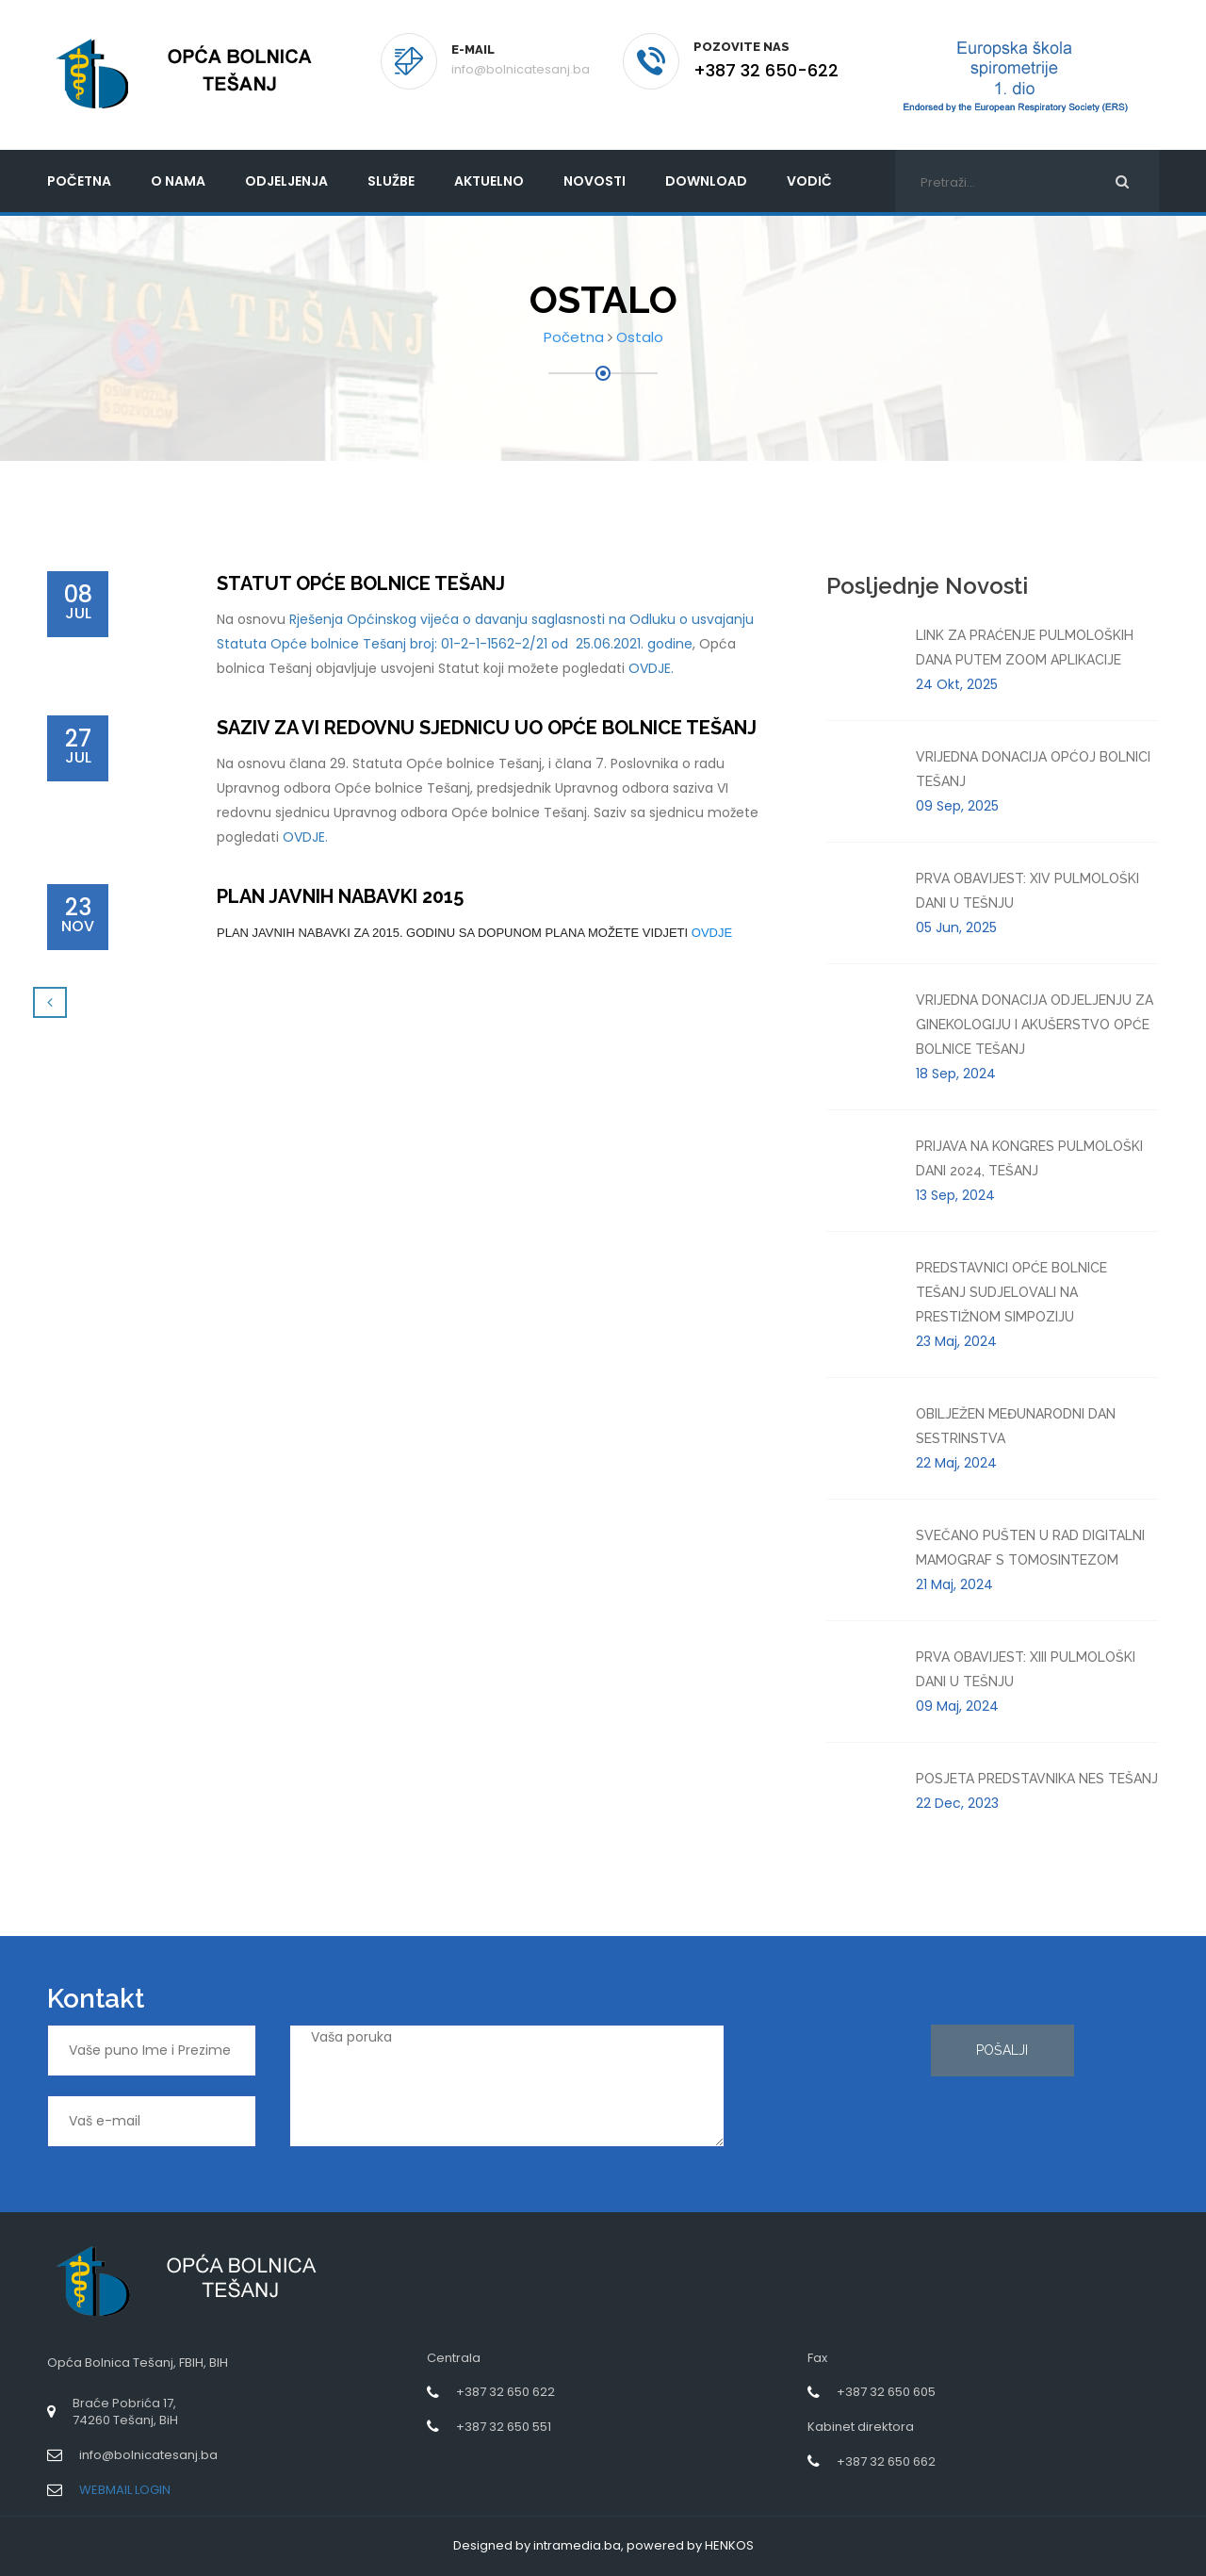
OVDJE (712, 933)
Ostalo (639, 337)
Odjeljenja (286, 181)
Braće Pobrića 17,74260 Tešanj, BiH (125, 2412)
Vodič (809, 181)
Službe (391, 181)
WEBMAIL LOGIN (125, 2490)
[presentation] (835, 2092)
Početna (574, 337)
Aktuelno (489, 181)
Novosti (594, 181)
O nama (178, 181)
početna (79, 181)
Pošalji (1002, 2050)
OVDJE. (651, 668)
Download (706, 181)
